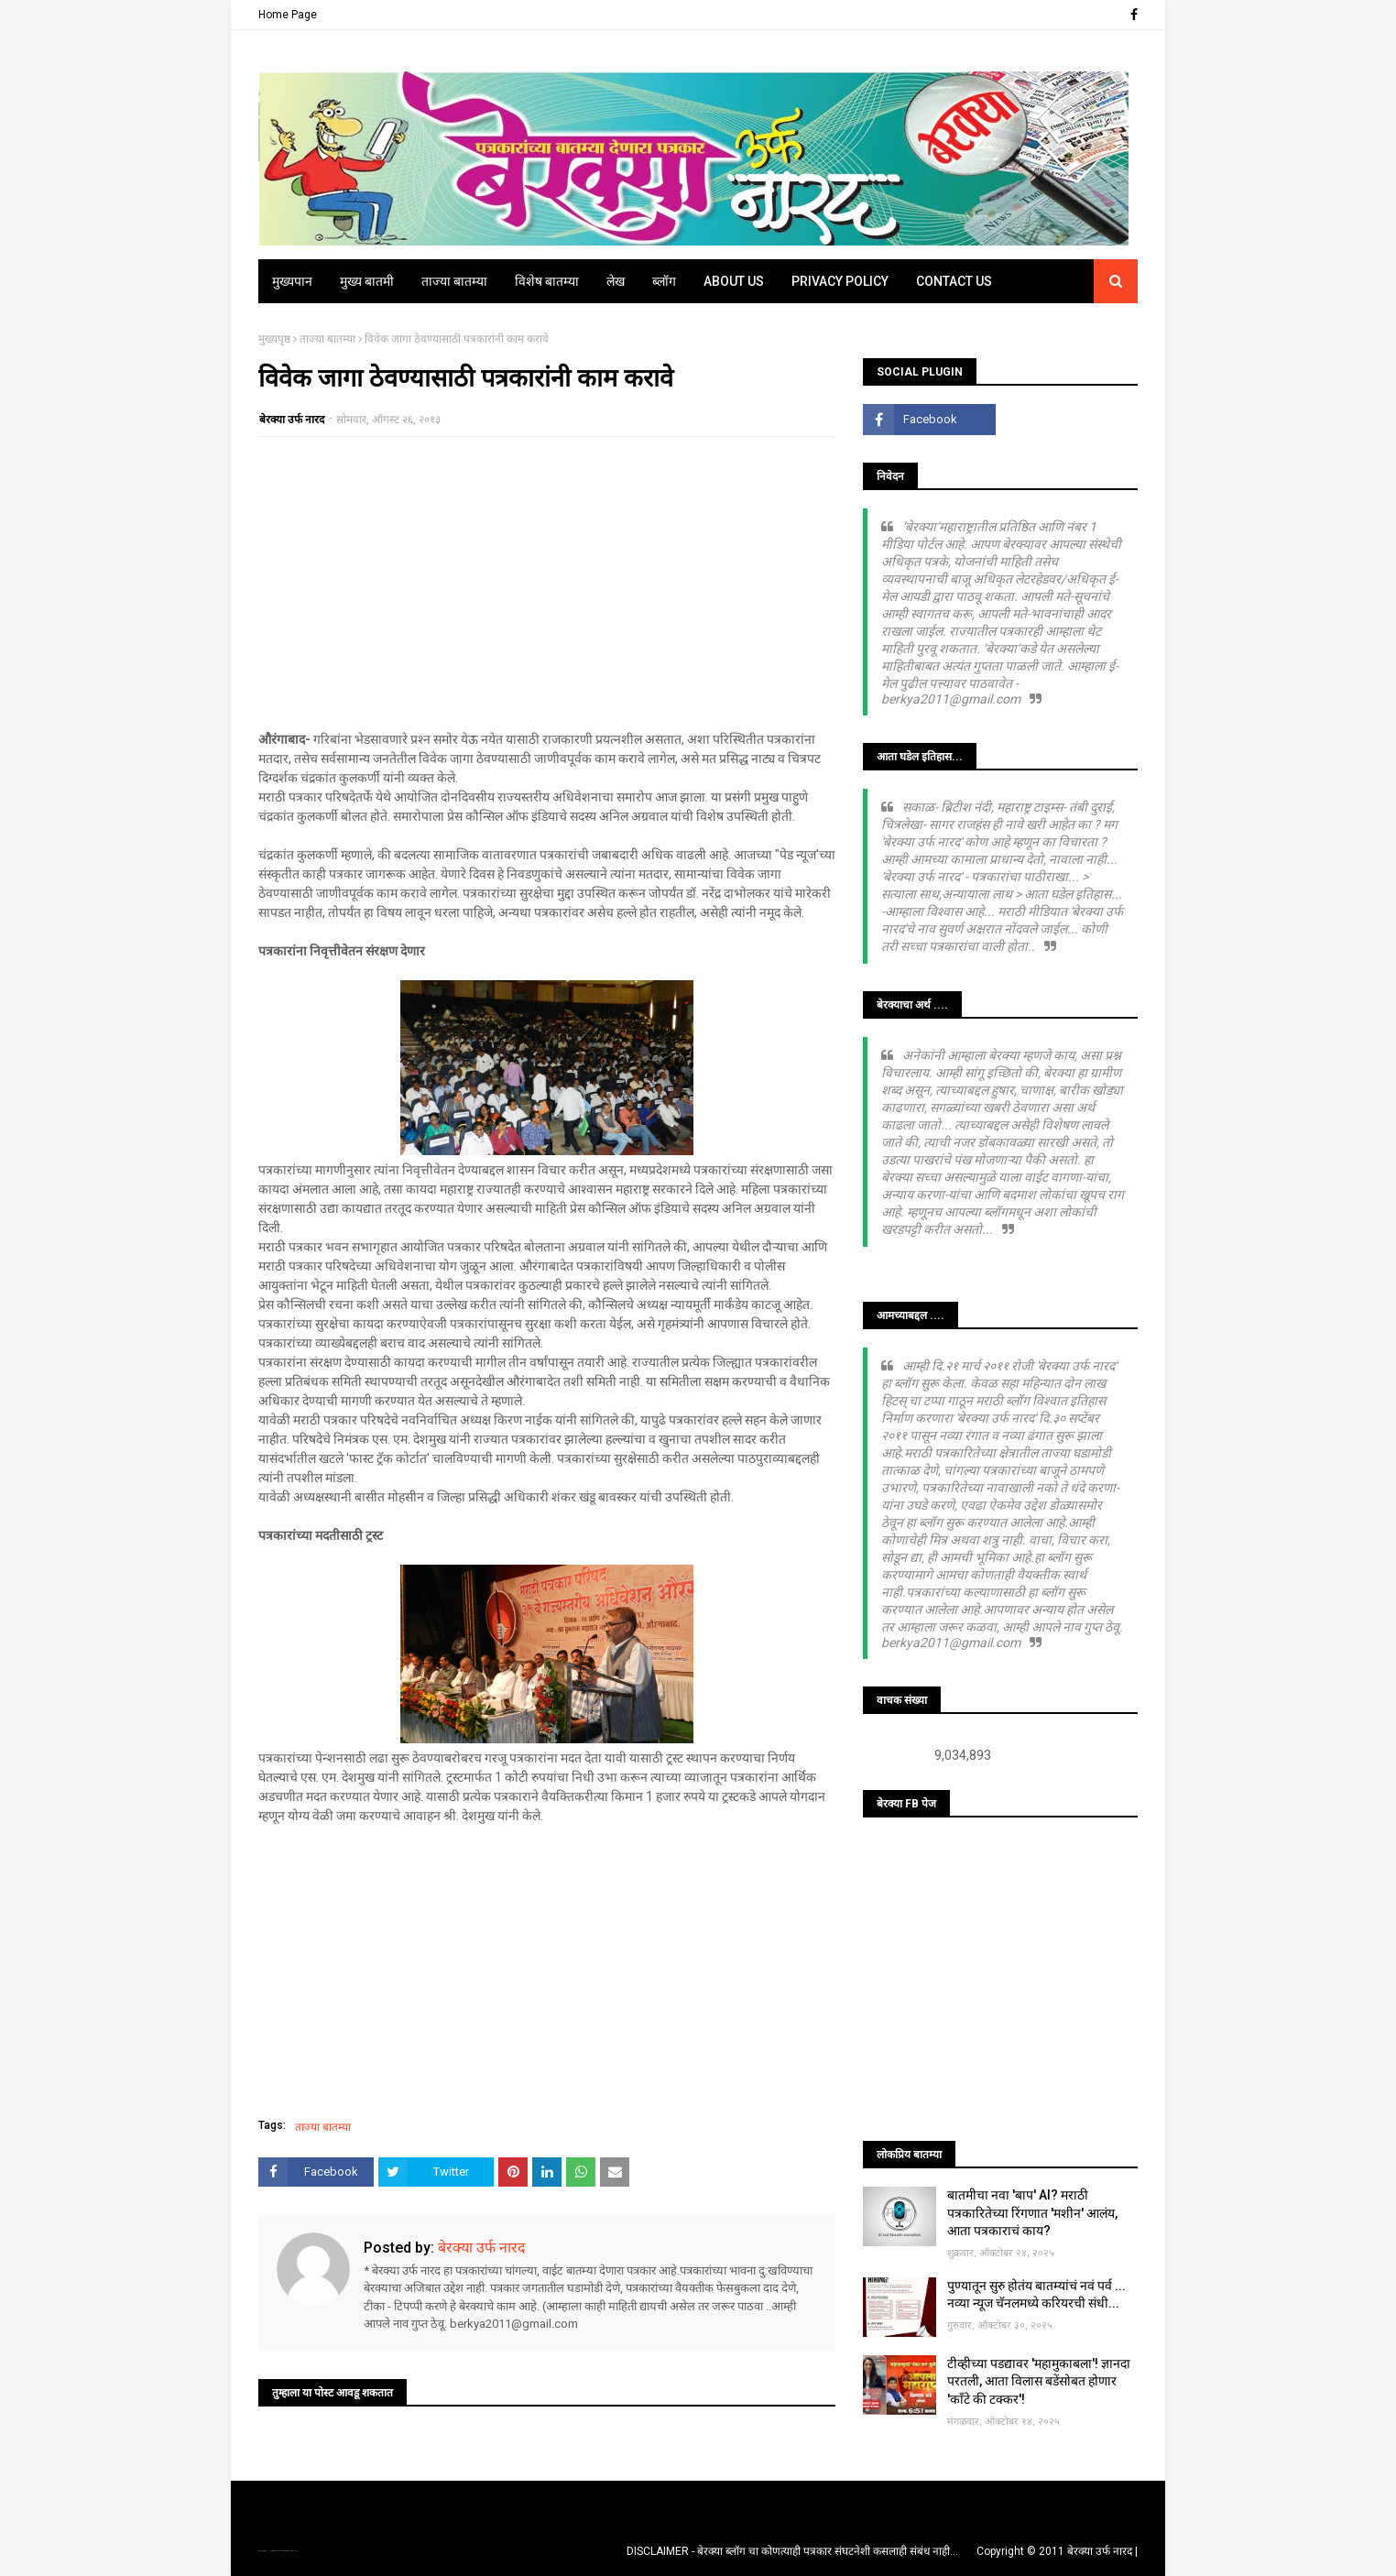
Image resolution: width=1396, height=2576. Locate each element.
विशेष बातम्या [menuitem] (547, 281)
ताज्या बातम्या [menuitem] (454, 281)
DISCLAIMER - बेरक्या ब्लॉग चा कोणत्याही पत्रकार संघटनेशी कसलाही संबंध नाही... (792, 2551)
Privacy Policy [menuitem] (840, 281)
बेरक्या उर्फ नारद (291, 419)
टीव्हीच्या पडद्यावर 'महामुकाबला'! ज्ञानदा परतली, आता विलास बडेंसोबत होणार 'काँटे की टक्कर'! (1038, 2381)
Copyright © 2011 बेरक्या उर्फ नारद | (1057, 2551)
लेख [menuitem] (615, 281)
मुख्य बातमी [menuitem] (367, 281)
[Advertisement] (546, 583)
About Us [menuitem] (733, 281)
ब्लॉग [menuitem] (664, 281)
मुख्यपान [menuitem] (292, 281)
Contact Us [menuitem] (954, 281)
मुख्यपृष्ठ (274, 339)
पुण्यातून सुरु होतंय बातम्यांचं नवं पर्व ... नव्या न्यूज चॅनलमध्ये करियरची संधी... (1036, 2294)
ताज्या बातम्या (327, 339)
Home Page (287, 14)
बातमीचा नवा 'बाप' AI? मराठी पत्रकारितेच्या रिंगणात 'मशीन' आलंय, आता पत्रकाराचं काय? (1032, 2213)
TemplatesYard (277, 2550)
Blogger (295, 2550)
